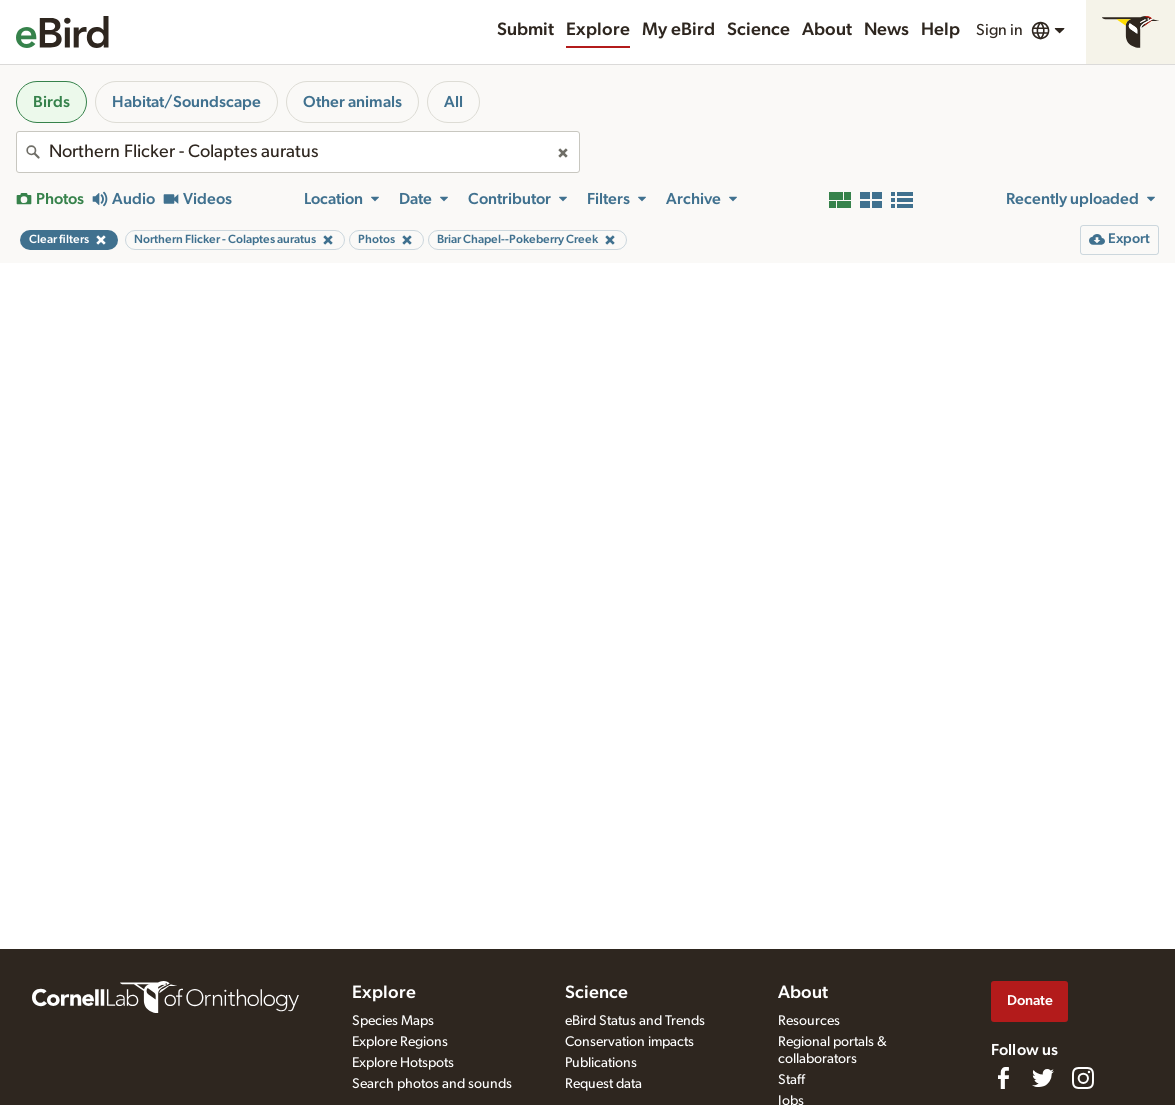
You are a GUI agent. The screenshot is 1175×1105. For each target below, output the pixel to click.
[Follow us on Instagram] (1083, 1078)
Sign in (999, 30)
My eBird (678, 30)
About (827, 30)
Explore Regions (400, 1042)
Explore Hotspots (403, 1063)
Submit (525, 30)
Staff (791, 1080)
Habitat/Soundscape (186, 102)
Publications (601, 1063)
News (886, 30)
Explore (598, 30)
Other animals (352, 102)
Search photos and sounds (432, 1084)
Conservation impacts (629, 1042)
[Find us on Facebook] (1003, 1078)
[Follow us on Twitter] (1043, 1078)
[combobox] (298, 152)
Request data (603, 1084)
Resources (809, 1021)
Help (940, 30)
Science (758, 30)
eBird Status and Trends (635, 1021)
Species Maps (393, 1021)
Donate (1030, 1000)
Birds (51, 102)
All (453, 102)
